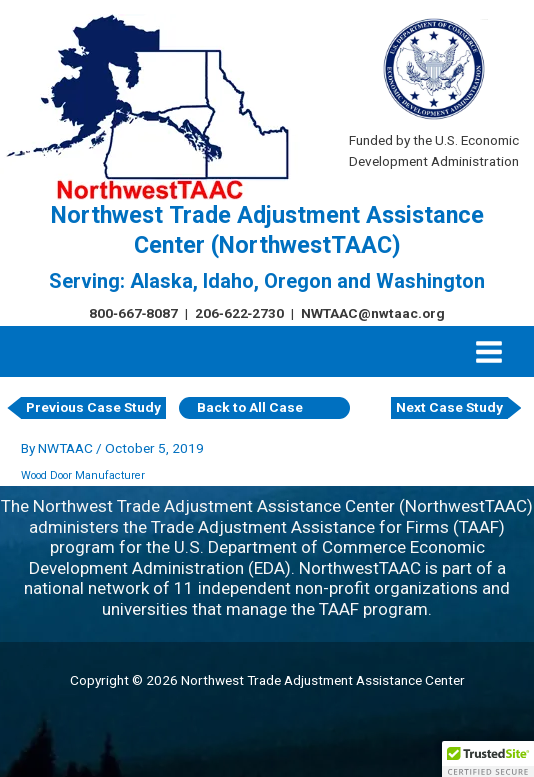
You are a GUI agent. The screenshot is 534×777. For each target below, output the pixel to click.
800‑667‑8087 (133, 313)
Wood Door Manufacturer (83, 475)
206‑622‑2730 (239, 313)
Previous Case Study (93, 407)
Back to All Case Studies (250, 409)
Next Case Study (449, 407)
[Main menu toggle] (489, 351)
